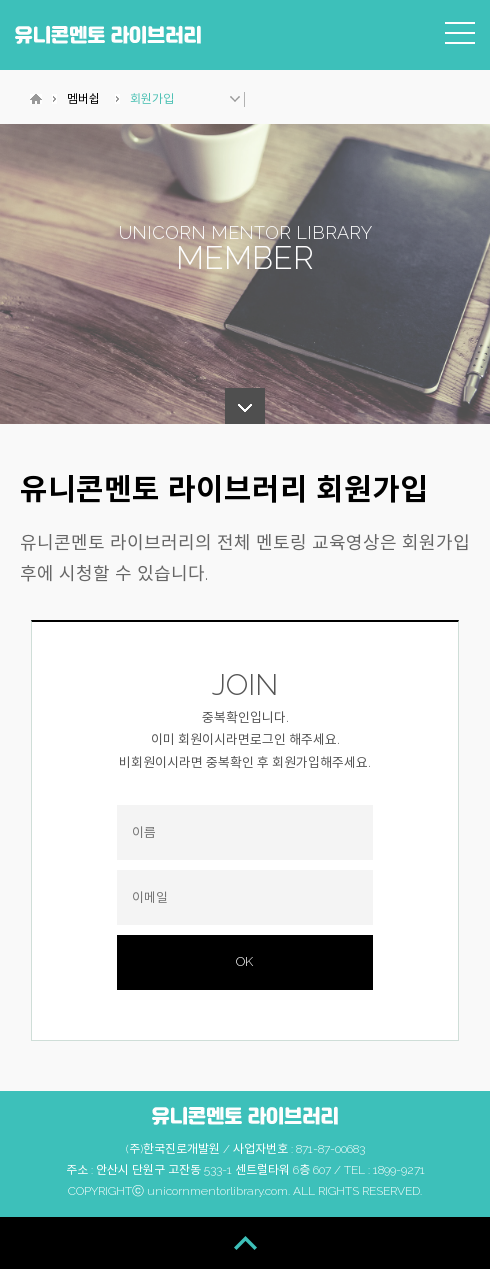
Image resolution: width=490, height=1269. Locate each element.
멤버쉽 (83, 99)
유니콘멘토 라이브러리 (108, 34)
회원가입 (152, 99)
